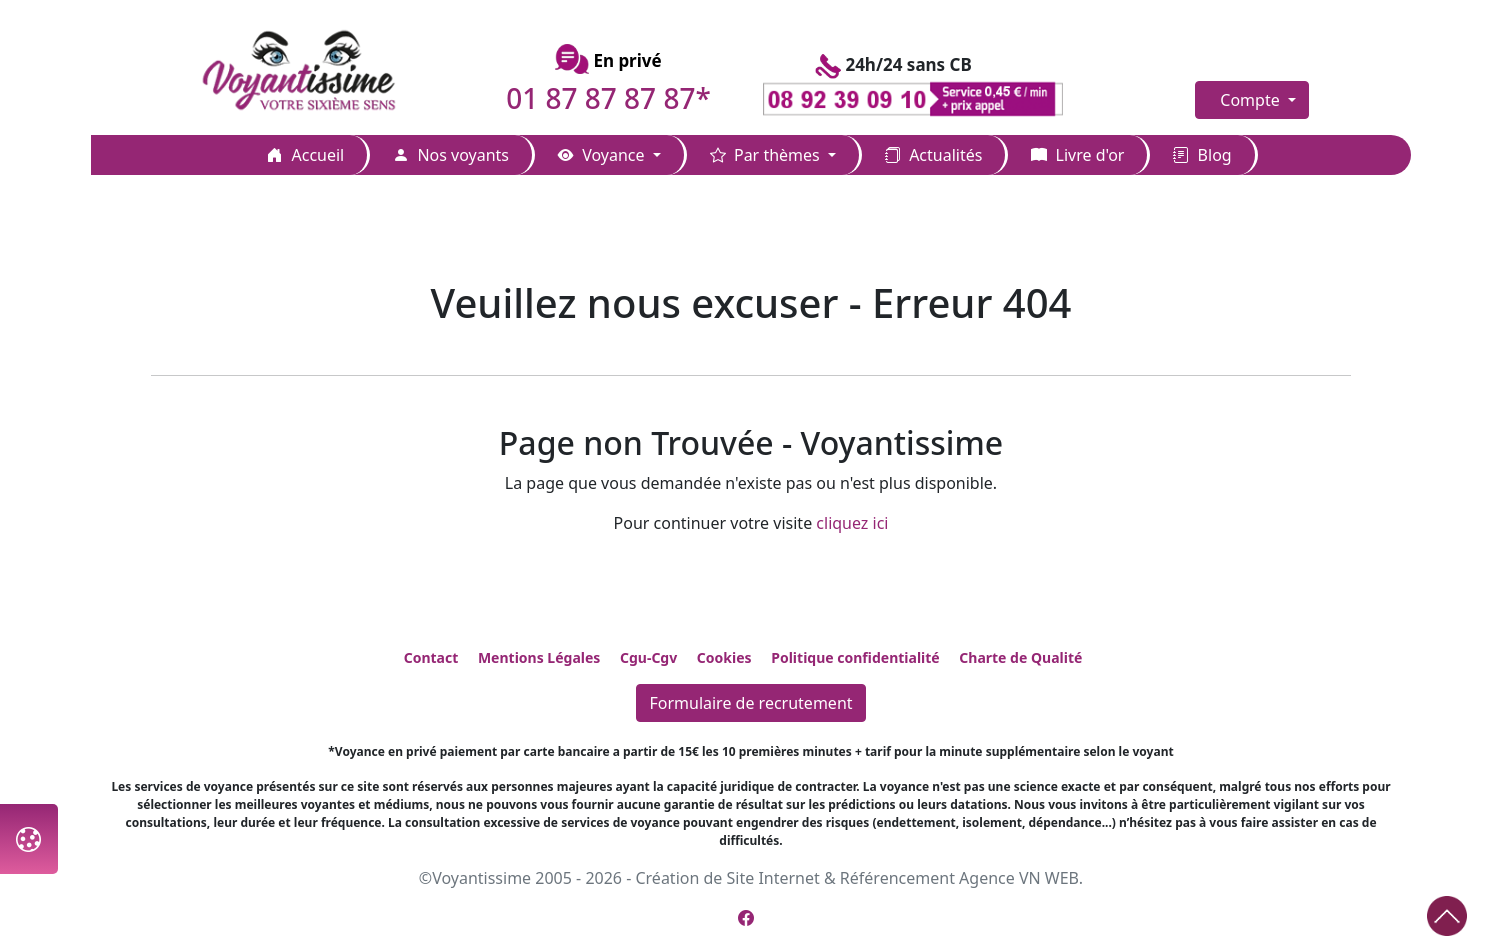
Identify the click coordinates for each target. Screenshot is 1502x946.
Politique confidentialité (855, 657)
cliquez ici (852, 523)
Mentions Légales (539, 657)
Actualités (933, 155)
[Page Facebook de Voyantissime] (746, 918)
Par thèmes (767, 155)
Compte (1252, 100)
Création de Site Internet (727, 878)
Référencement (897, 878)
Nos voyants (451, 155)
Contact (431, 657)
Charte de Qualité (1020, 657)
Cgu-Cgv (648, 657)
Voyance (603, 155)
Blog (1202, 155)
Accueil (305, 155)
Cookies (724, 657)
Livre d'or (1077, 155)
